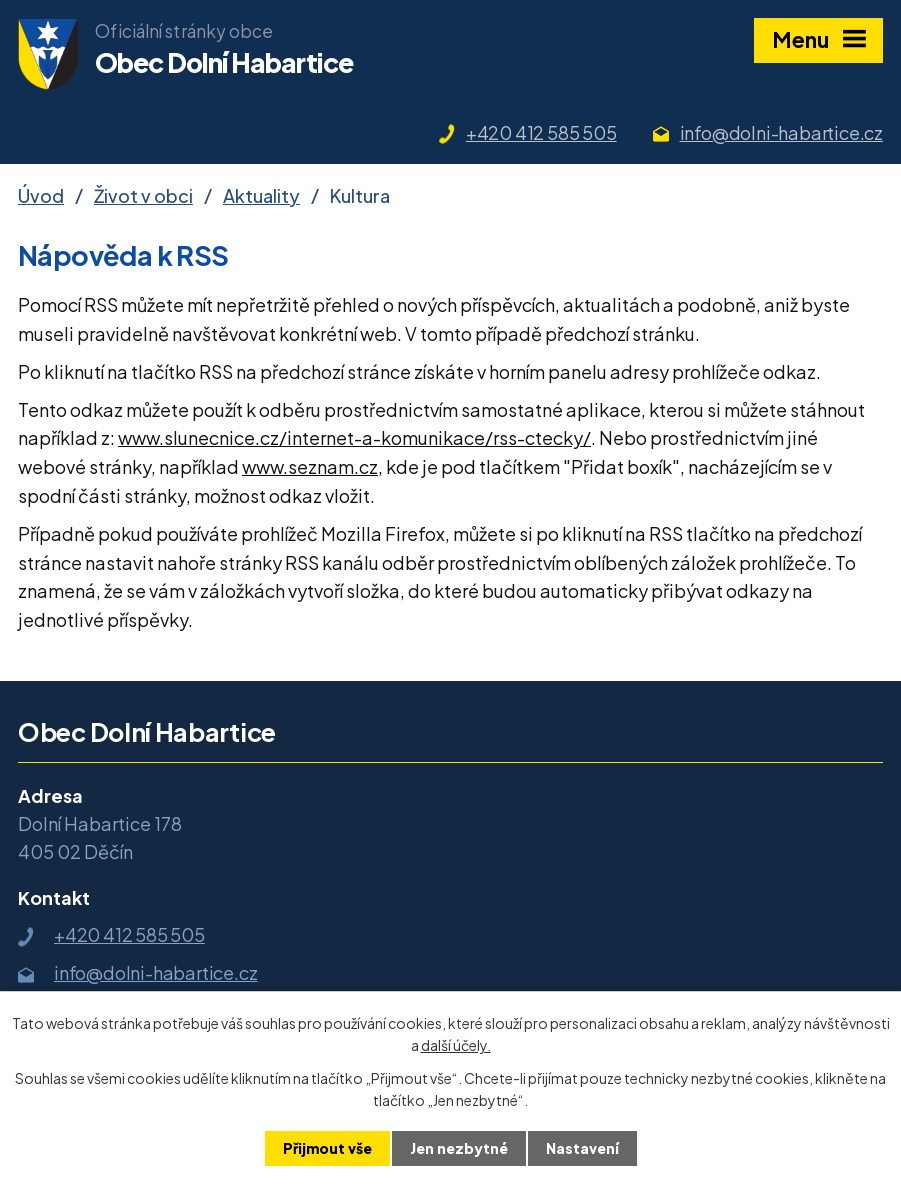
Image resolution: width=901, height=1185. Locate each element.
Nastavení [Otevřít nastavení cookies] (582, 1148)
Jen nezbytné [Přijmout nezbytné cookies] (459, 1148)
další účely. (456, 1045)
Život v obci (143, 195)
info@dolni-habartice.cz (781, 132)
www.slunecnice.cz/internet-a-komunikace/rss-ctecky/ (354, 437)
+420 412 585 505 (541, 132)
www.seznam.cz (310, 466)
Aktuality (261, 195)
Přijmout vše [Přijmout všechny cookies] (327, 1148)
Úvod (41, 195)
